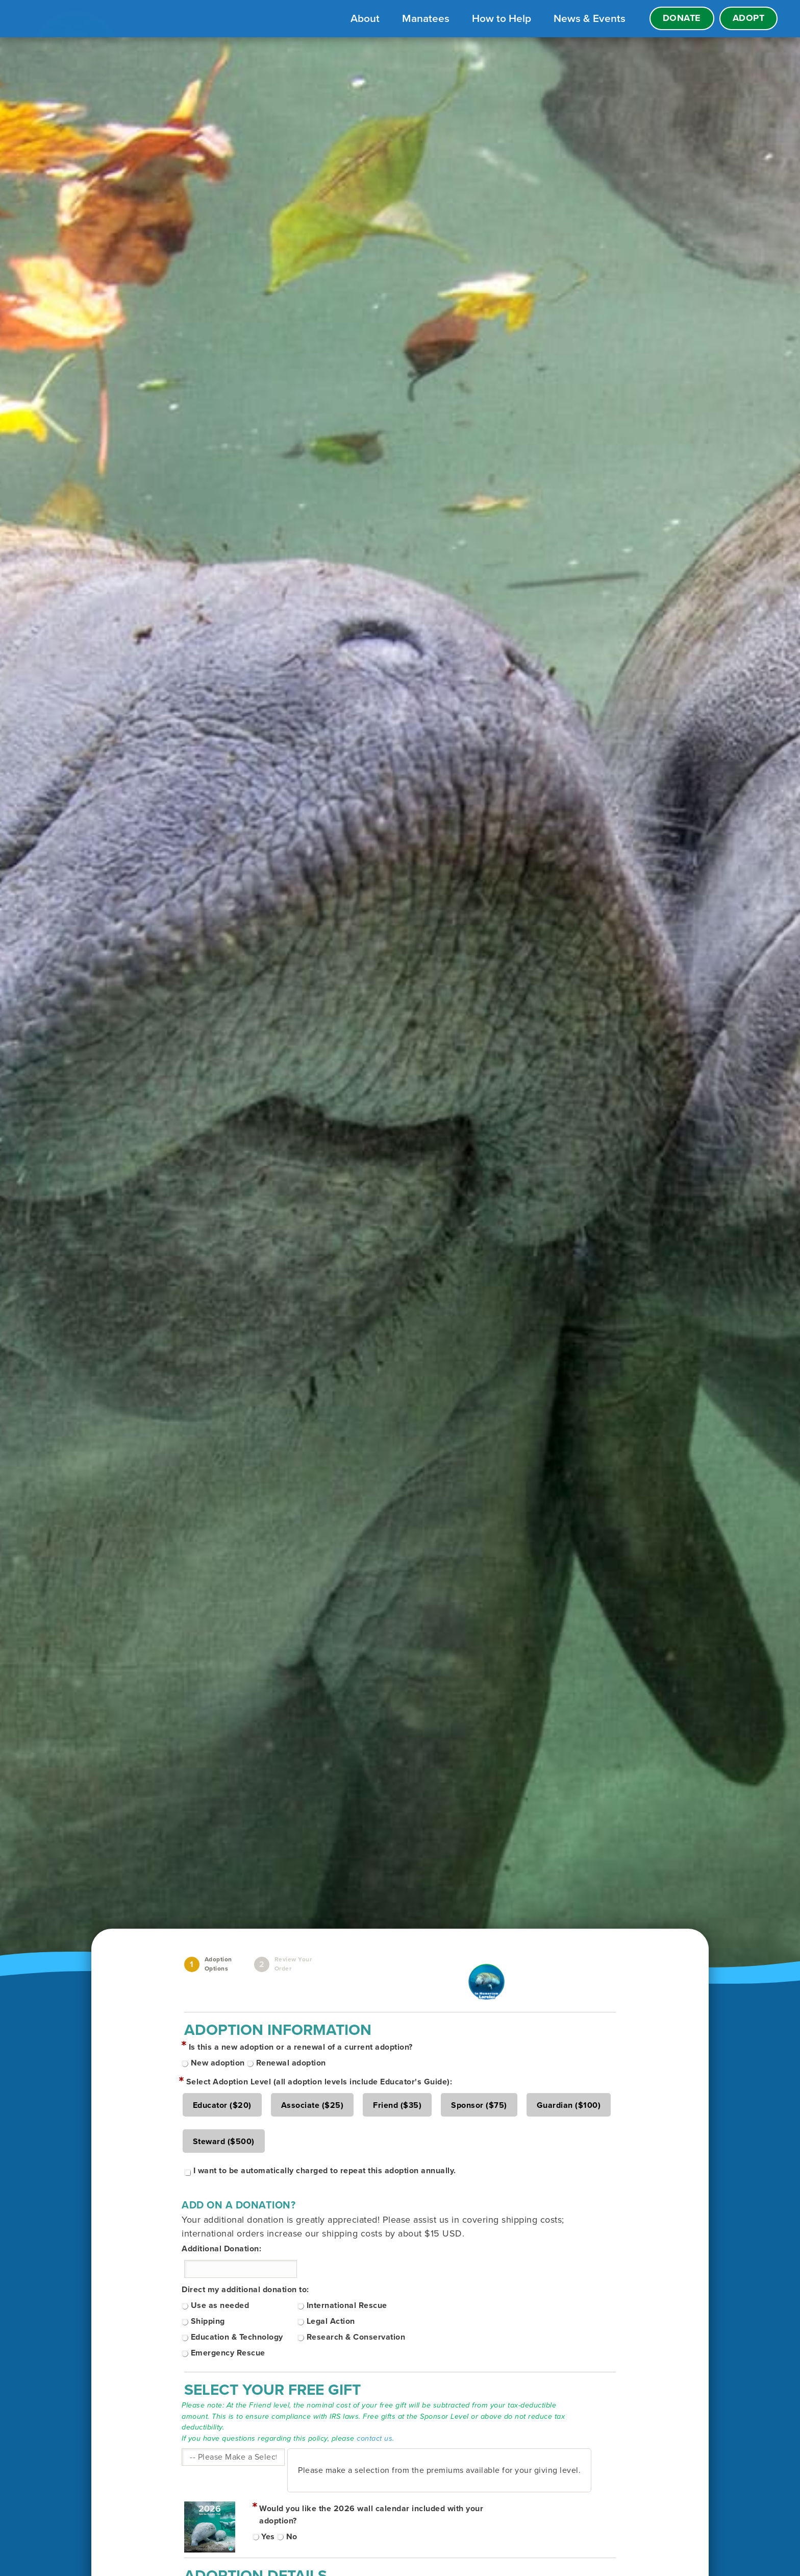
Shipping (208, 2321)
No (291, 2537)
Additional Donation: (221, 2249)
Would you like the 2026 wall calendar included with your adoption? (371, 2515)
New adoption (218, 2063)
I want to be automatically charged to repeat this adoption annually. (324, 2171)
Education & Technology (237, 2337)
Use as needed (220, 2305)
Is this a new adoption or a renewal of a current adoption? (301, 2047)
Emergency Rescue (228, 2353)
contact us (374, 2438)
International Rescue (347, 2305)
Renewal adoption (291, 2063)
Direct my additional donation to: (245, 2290)
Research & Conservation (356, 2337)
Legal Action (331, 2321)
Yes (268, 2537)
